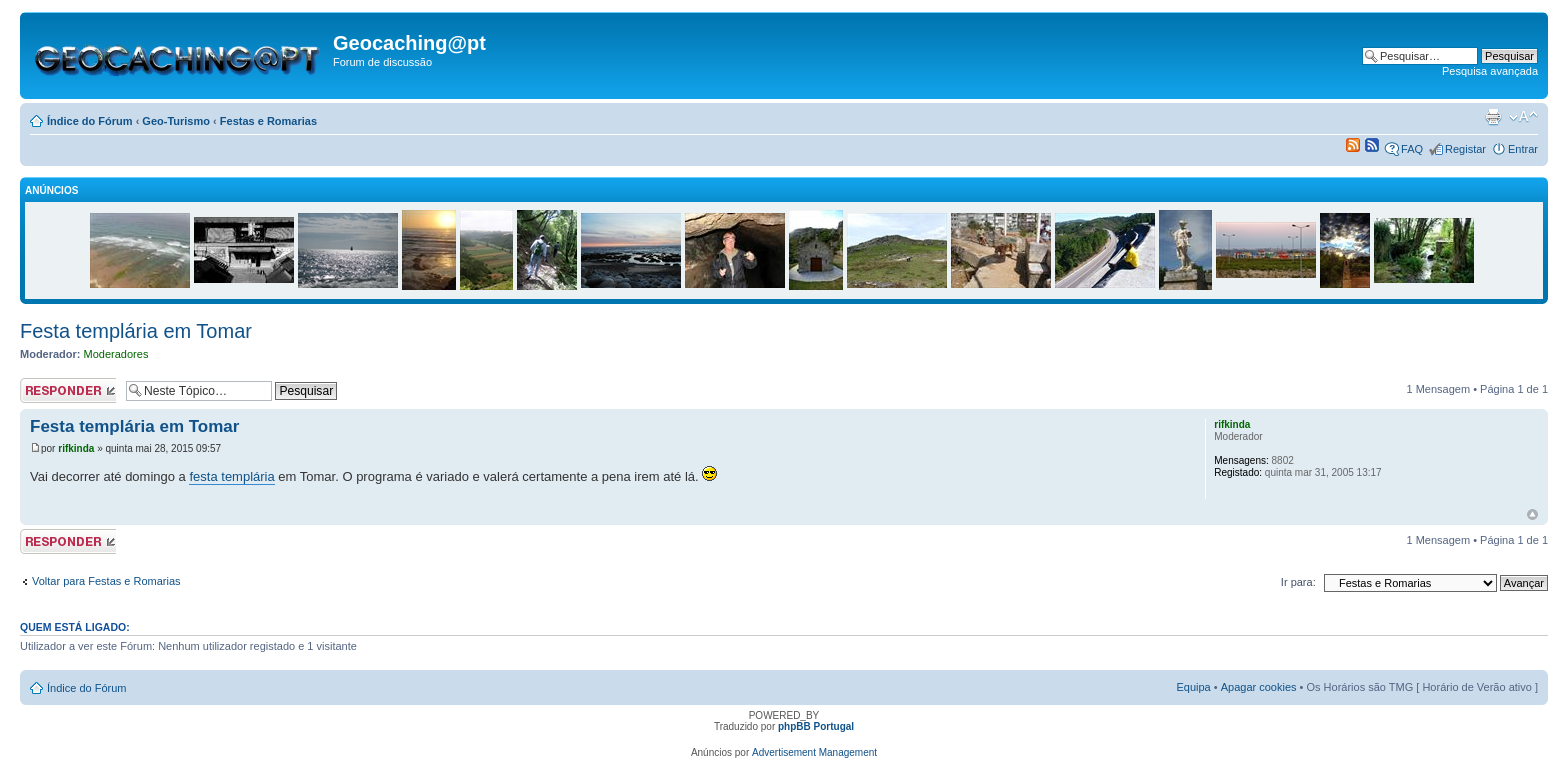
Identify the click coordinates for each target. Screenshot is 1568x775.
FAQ (1412, 149)
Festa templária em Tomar (136, 331)
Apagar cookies (1259, 687)
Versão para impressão (1493, 117)
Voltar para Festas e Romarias (106, 581)
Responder (68, 390)
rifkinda (76, 448)
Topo (1532, 514)
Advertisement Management (814, 752)
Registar (1465, 149)
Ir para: (1298, 582)
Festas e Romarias (268, 121)
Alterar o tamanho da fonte (1523, 117)
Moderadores (116, 354)
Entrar (1523, 149)
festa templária (231, 476)
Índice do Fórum (90, 121)
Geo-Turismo (176, 121)
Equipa (1193, 687)
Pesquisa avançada (1490, 71)
